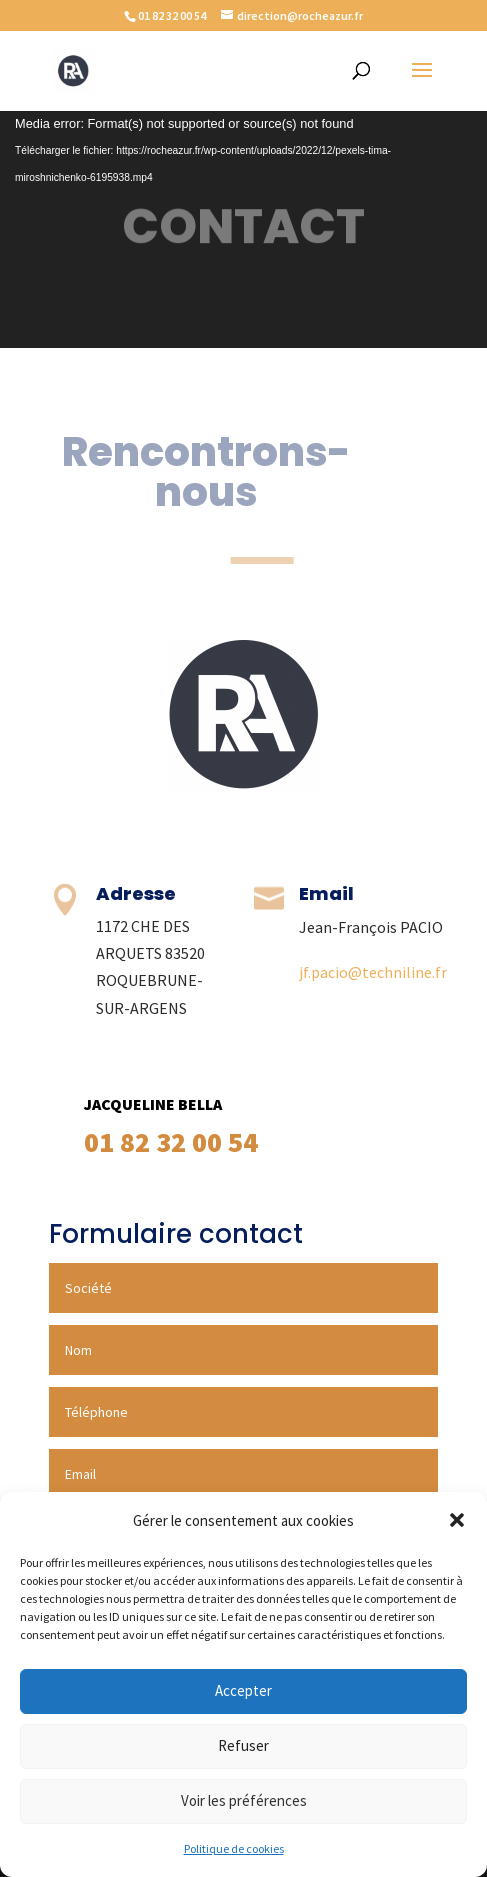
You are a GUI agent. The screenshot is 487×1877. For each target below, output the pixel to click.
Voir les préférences (244, 1800)
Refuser (243, 1745)
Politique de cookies (234, 1848)
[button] (457, 1520)
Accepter (243, 1690)
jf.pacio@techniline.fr (373, 972)
